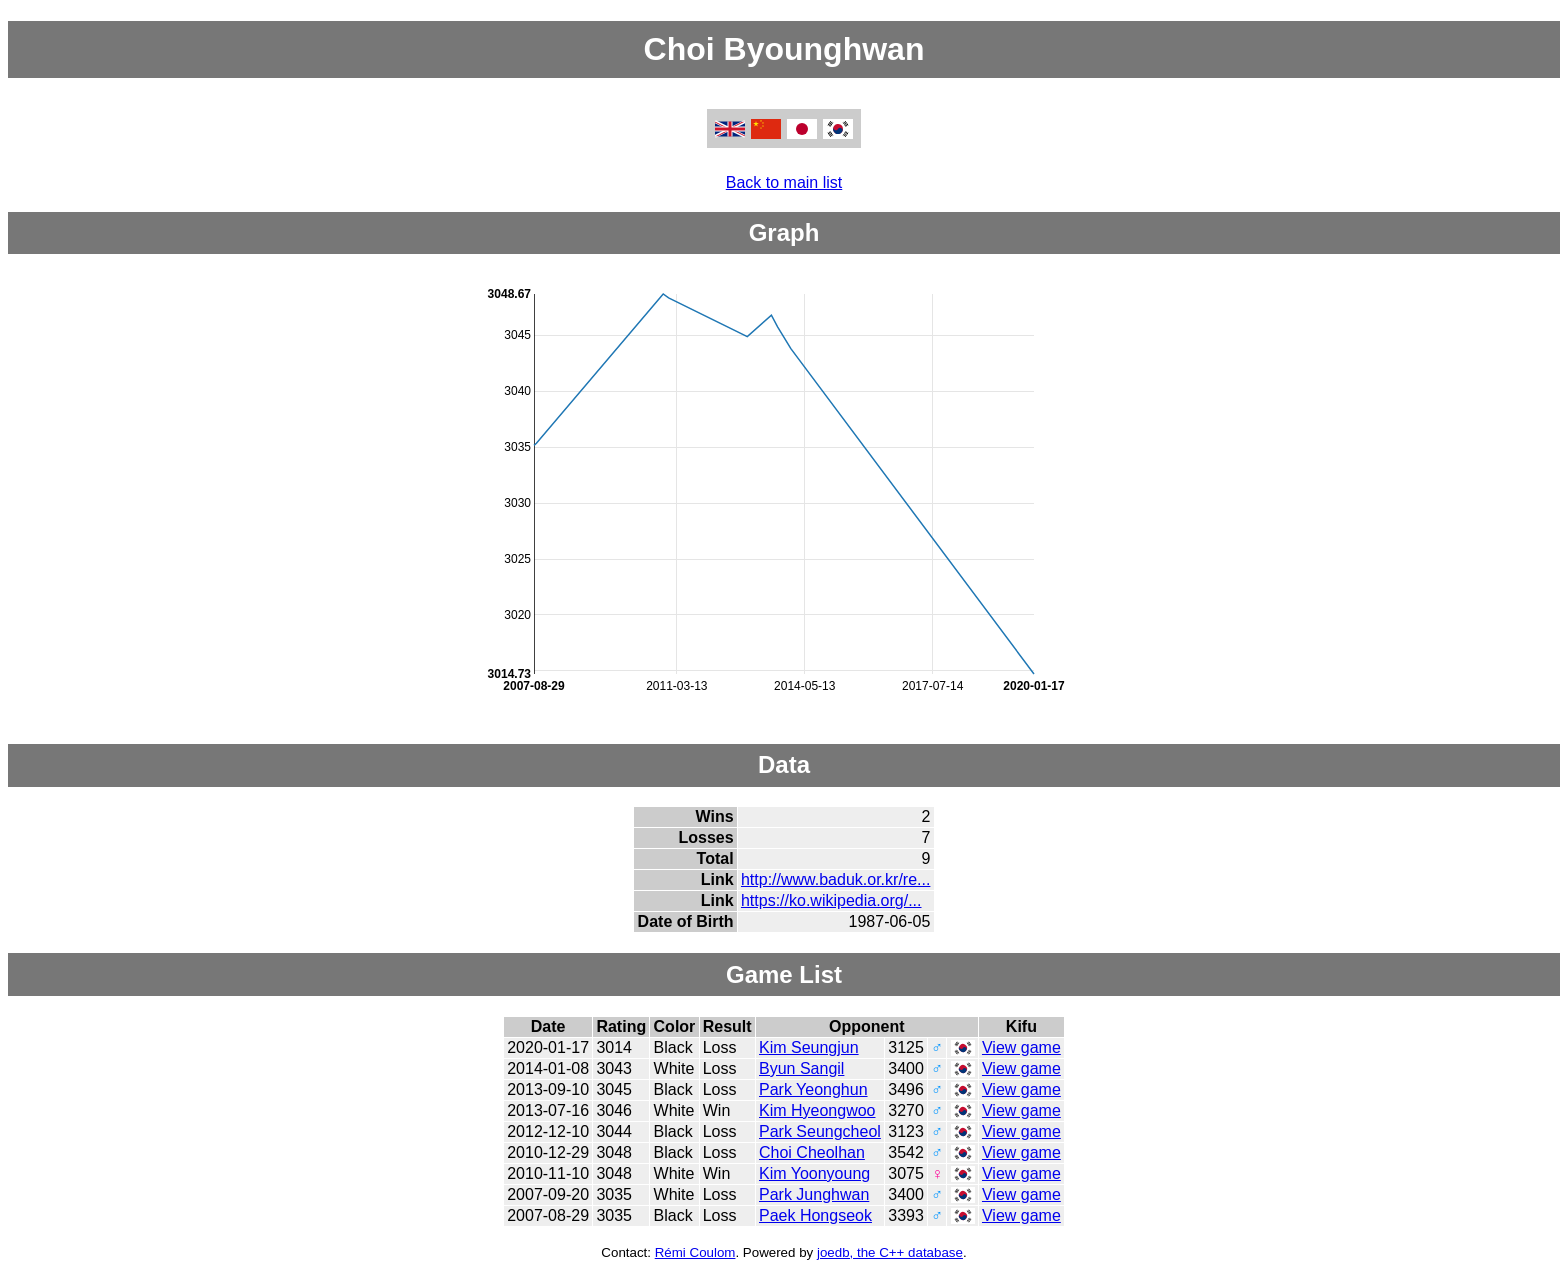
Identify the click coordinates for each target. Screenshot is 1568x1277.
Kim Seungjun (809, 1047)
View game (1021, 1047)
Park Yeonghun (813, 1089)
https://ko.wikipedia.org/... (831, 900)
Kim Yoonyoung (814, 1173)
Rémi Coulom (695, 1252)
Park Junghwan (814, 1194)
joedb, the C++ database (890, 1252)
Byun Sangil (801, 1068)
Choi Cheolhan (812, 1152)
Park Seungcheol (820, 1131)
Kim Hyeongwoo (817, 1110)
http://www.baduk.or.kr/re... (835, 879)
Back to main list (784, 182)
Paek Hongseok (815, 1215)
